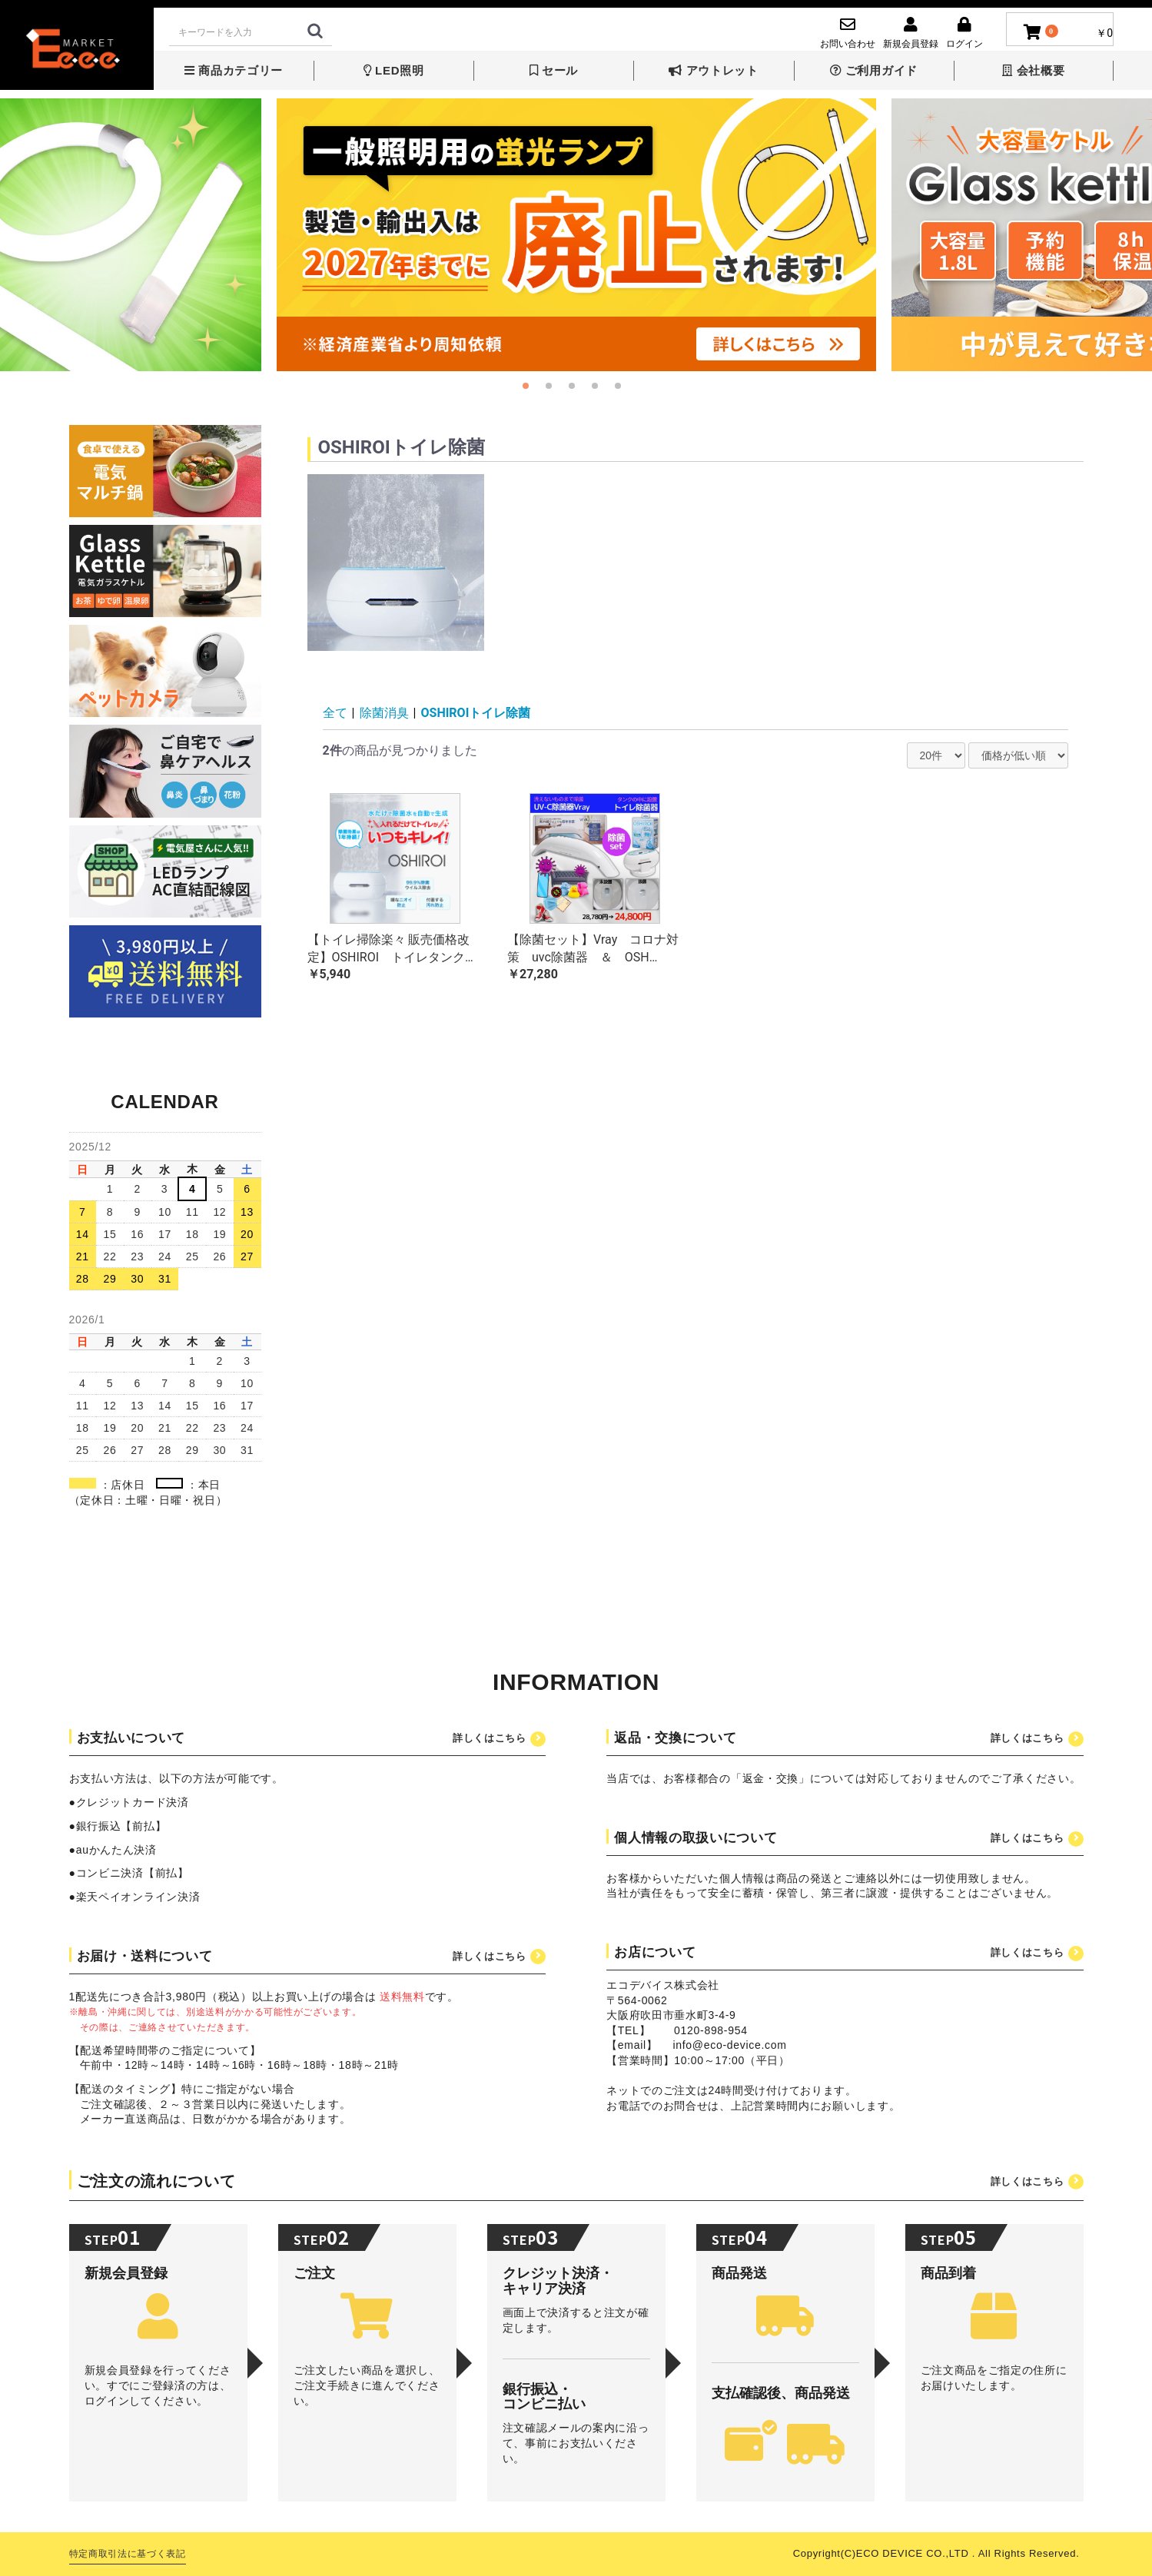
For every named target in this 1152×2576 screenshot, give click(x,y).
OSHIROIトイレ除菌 (476, 712)
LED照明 (394, 70)
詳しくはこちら (489, 1738)
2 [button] (553, 390)
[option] (576, 234)
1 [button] (530, 390)
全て (335, 712)
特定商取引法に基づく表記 (127, 2553)
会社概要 (1033, 70)
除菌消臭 (384, 712)
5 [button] (622, 390)
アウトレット (713, 70)
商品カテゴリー (233, 70)
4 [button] (599, 390)
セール (554, 70)
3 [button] (576, 390)
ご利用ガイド (874, 70)
